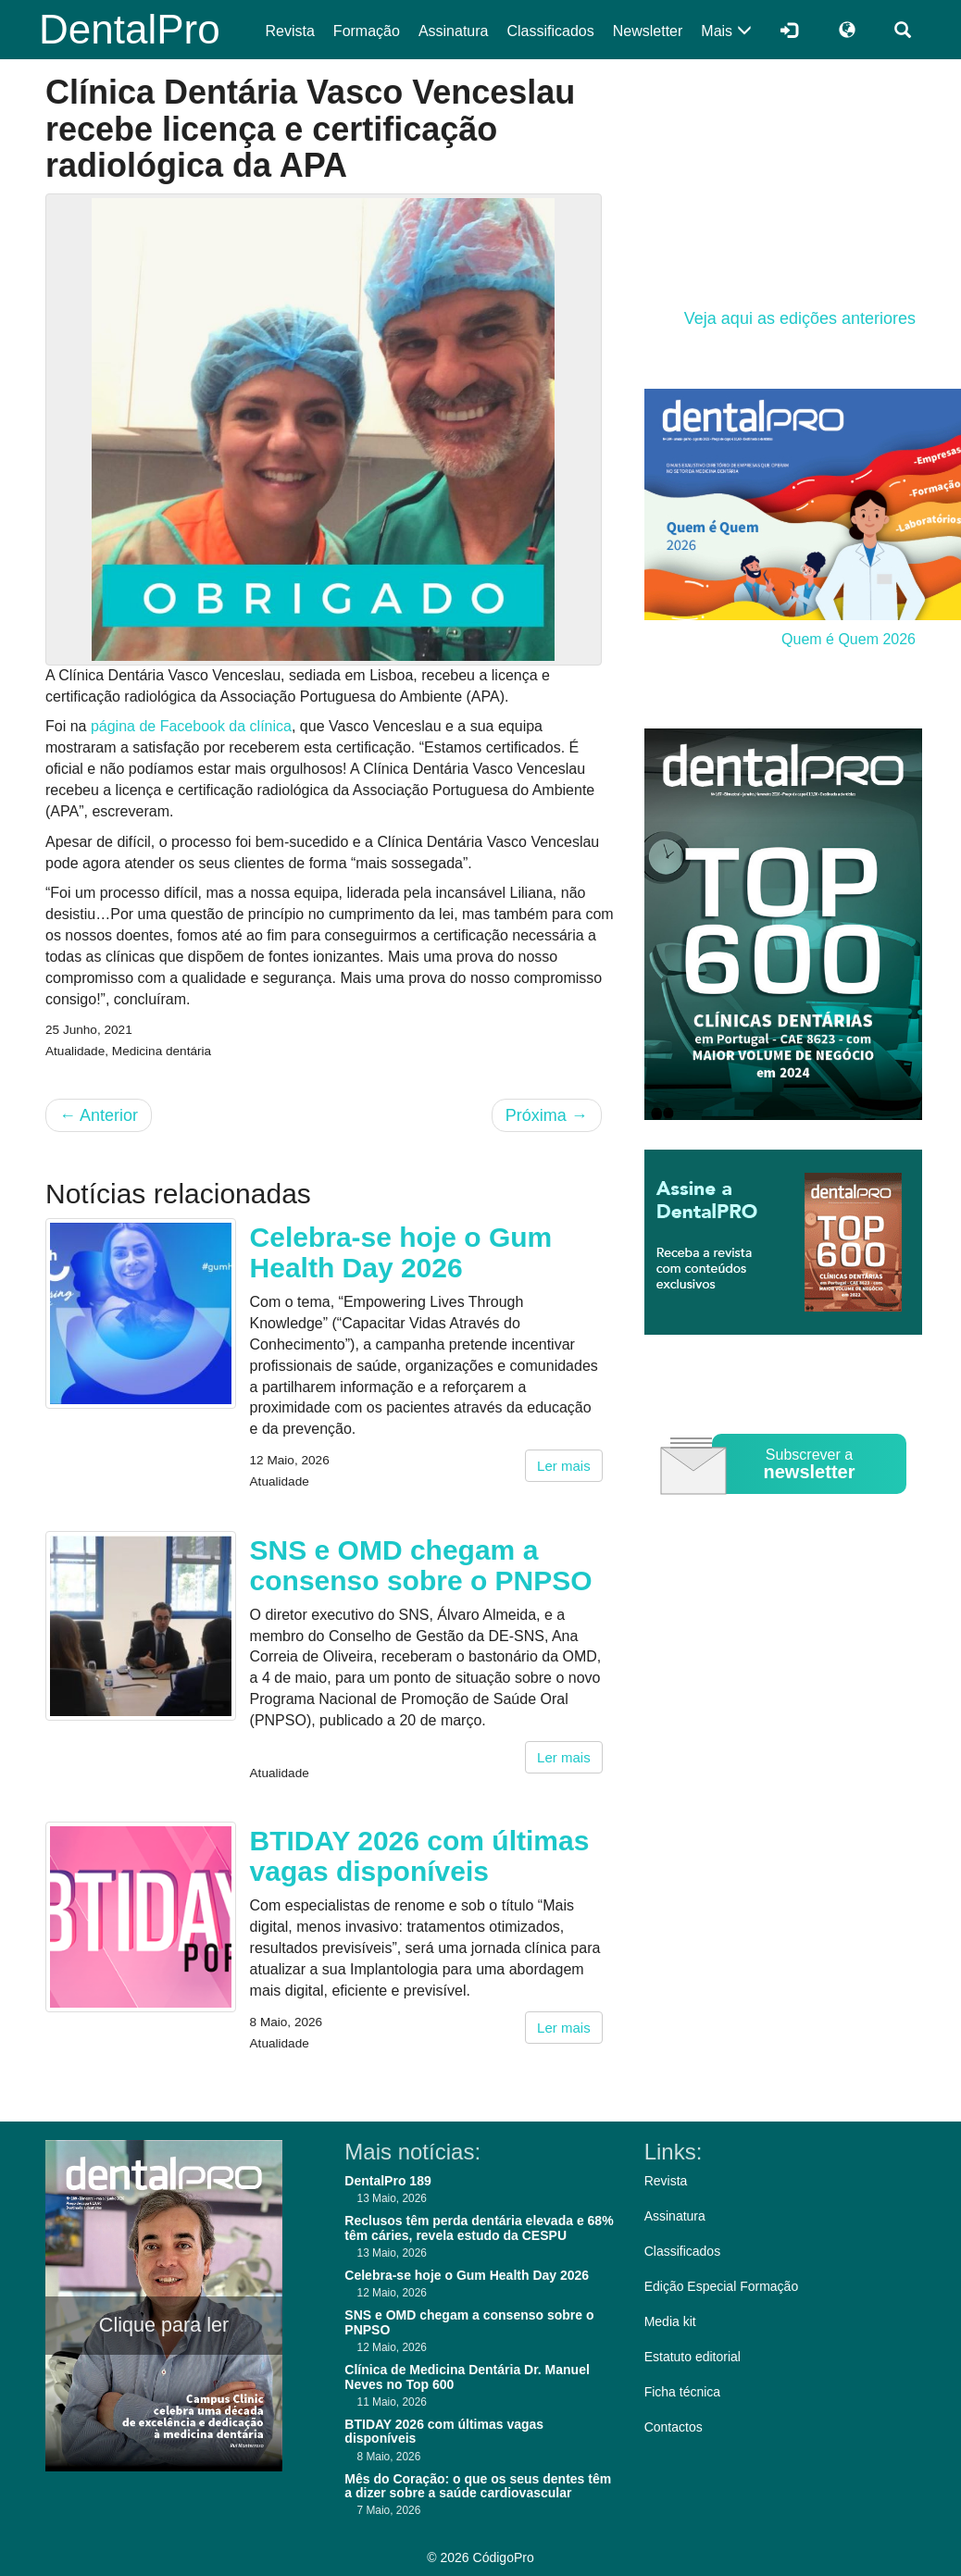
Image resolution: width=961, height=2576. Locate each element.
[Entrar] (789, 29)
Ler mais (564, 1466)
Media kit (670, 2321)
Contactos (673, 2427)
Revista (290, 31)
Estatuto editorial (692, 2356)
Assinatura (453, 31)
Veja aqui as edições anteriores (800, 318)
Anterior (98, 1115)
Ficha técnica (682, 2391)
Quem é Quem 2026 (848, 639)
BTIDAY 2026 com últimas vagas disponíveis (420, 1855)
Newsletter (648, 31)
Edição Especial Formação (721, 2286)
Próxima (546, 1115)
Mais (726, 31)
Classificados (549, 31)
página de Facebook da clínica (191, 726)
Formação (366, 31)
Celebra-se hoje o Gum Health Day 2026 (401, 1252)
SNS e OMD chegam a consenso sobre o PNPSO (421, 1565)
